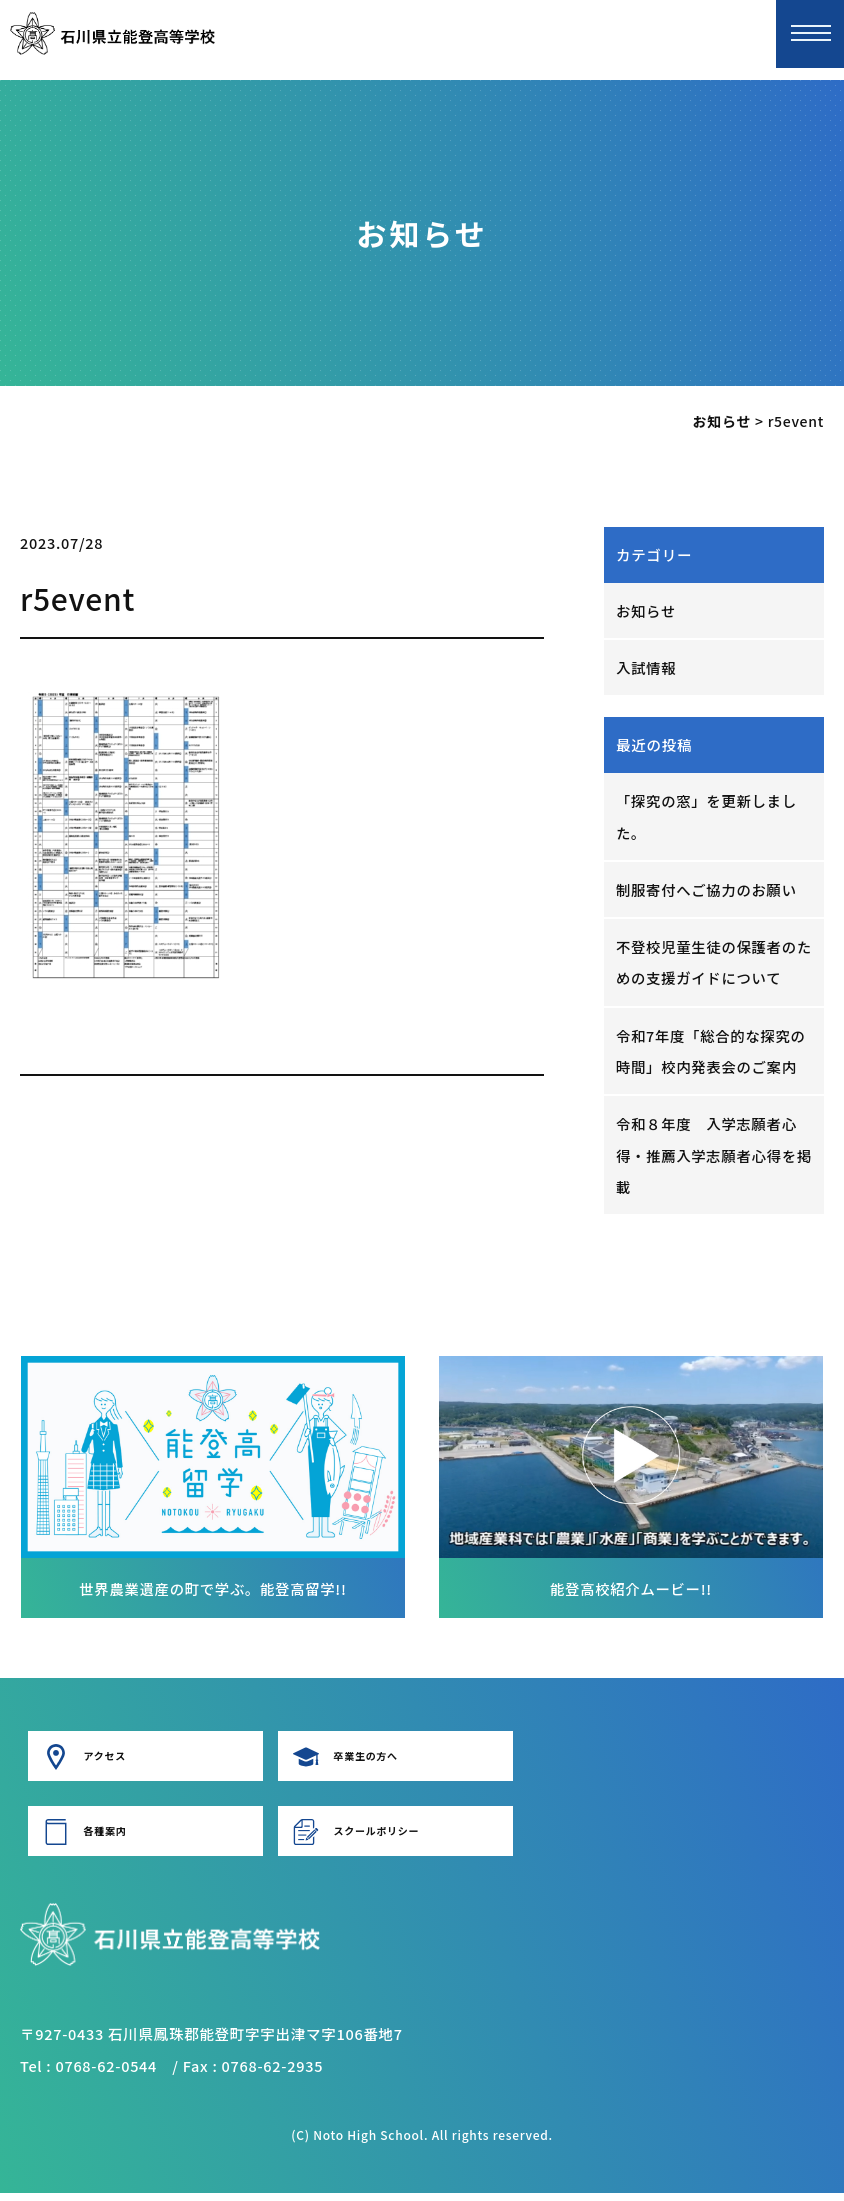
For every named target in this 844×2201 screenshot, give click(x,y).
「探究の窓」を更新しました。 (707, 817)
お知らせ (646, 610)
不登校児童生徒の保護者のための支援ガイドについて (707, 965)
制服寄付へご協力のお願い (707, 891)
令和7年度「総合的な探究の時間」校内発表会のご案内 (712, 1055)
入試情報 (646, 668)
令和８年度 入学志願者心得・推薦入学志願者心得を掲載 (707, 1161)
